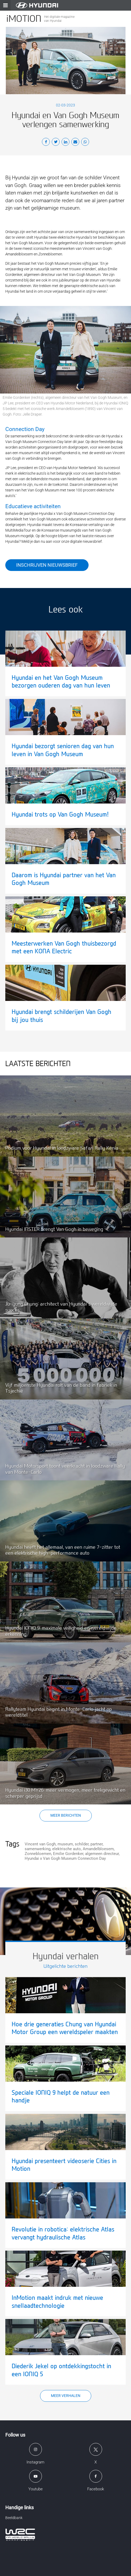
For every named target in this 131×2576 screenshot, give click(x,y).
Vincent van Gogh (40, 1844)
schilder (82, 1844)
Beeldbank (14, 2518)
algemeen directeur (102, 1853)
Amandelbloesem (98, 1848)
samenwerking (37, 1848)
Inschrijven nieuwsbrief (47, 565)
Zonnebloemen (38, 1853)
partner (96, 1844)
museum (65, 1844)
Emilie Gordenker (68, 1853)
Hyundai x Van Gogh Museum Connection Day (65, 1858)
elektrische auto (66, 1848)
